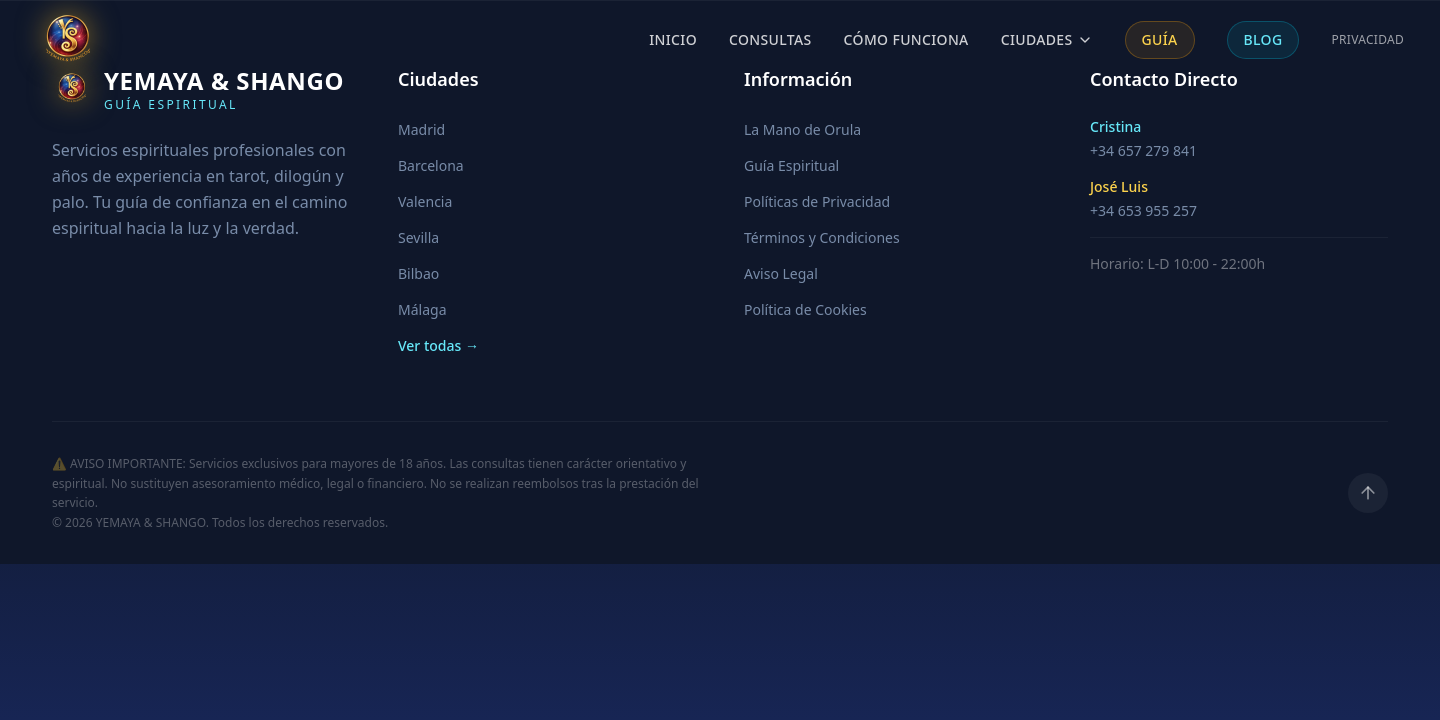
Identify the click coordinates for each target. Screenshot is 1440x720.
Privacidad (1367, 40)
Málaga (422, 309)
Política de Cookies (805, 309)
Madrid (421, 129)
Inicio (673, 39)
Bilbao (418, 273)
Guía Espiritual (791, 165)
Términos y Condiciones (822, 237)
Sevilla (418, 237)
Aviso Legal (781, 273)
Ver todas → (438, 345)
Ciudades (1047, 39)
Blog (1263, 39)
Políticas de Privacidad (817, 201)
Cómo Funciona (906, 39)
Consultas (770, 39)
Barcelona (431, 165)
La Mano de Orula (802, 129)
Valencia (425, 201)
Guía (1160, 39)
